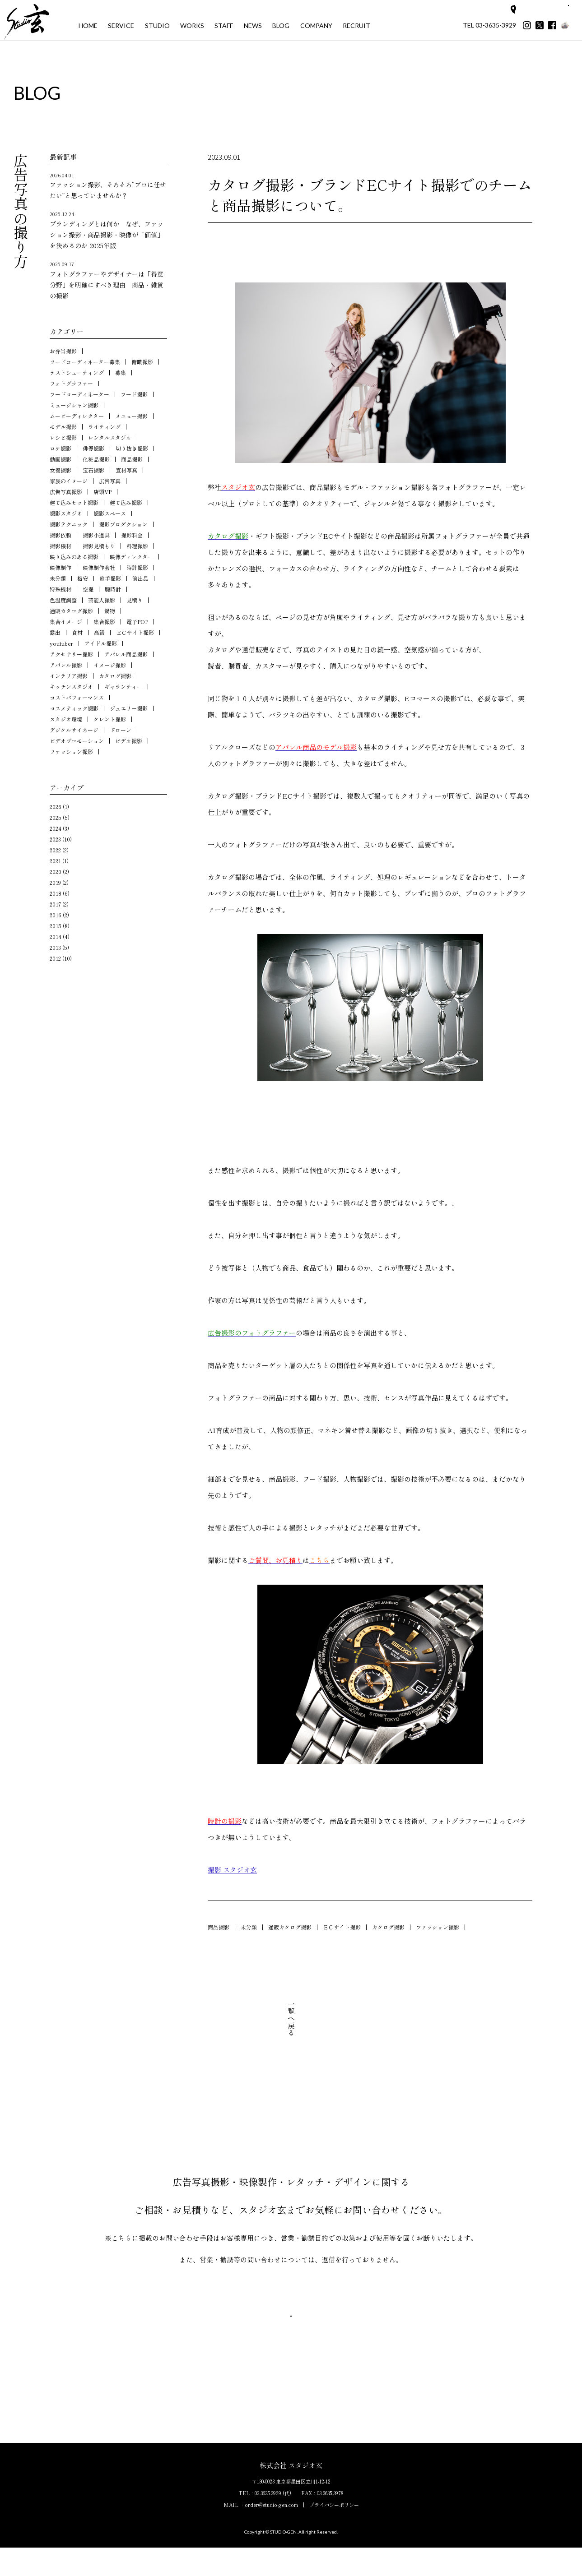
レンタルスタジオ (109, 437)
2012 (55, 958)
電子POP (137, 621)
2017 (55, 904)
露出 (55, 632)
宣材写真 (126, 470)
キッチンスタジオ (71, 686)
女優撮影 (60, 470)
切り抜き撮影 (132, 448)
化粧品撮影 (96, 459)
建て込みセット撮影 (74, 502)
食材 (77, 632)
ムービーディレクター (77, 416)
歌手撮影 (110, 578)
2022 (55, 850)
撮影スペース (109, 513)
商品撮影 (218, 1927)
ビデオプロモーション (77, 741)
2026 (55, 806)
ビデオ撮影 (128, 741)
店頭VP (102, 491)
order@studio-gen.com (271, 2533)
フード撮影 (134, 394)
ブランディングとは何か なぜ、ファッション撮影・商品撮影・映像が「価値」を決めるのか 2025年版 (108, 230)
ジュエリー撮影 (129, 708)
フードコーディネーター (79, 394)
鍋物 (109, 611)
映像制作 (60, 567)
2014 (55, 936)
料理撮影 (137, 546)
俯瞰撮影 (142, 361)
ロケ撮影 (60, 448)
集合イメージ (66, 621)
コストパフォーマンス (77, 697)
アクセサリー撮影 (71, 654)
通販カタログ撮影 (290, 1927)
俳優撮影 (93, 448)
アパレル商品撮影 (126, 654)
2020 (55, 871)
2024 (55, 828)
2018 (55, 893)
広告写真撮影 (66, 491)
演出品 (140, 578)
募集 (120, 372)
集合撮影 (104, 621)
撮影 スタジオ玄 (232, 1869)
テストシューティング (77, 372)
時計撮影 (137, 567)
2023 (55, 839)
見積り (134, 600)
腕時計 (113, 589)
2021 (55, 861)
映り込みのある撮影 (74, 556)
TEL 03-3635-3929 (489, 25)
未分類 (249, 1927)
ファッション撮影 (437, 1927)
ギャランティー (123, 686)
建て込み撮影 (126, 502)
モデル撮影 (63, 426)
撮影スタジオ (66, 513)
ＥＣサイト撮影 (342, 1927)
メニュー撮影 (131, 416)
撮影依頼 (60, 535)
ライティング (104, 426)
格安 (82, 578)
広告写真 (110, 481)
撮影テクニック (69, 524)
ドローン (120, 730)
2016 (55, 915)
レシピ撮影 (63, 437)
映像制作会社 (99, 567)
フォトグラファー (71, 383)
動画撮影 (60, 459)
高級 (99, 632)
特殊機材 (60, 589)
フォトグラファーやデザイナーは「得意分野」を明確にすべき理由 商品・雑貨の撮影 (108, 280)
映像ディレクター (131, 556)
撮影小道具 (96, 535)
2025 (55, 817)
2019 (55, 882)
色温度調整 (63, 600)
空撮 (88, 589)
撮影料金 (132, 535)
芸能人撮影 (101, 600)
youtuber (61, 643)
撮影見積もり (99, 546)
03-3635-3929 (268, 2521)
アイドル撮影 (100, 643)
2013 (55, 947)
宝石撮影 (93, 470)
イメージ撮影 (109, 665)
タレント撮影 (109, 719)
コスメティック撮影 (74, 708)
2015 (55, 926)
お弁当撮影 (63, 351)
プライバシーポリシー (334, 2533)
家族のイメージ (69, 481)
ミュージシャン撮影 (74, 405)
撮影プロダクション (123, 524)
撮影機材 (60, 546)
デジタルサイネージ (74, 730)
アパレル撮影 (66, 665)
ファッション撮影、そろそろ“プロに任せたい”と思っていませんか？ (108, 185)
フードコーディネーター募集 (85, 361)
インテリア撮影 (69, 676)
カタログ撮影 (388, 1927)
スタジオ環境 (66, 719)
